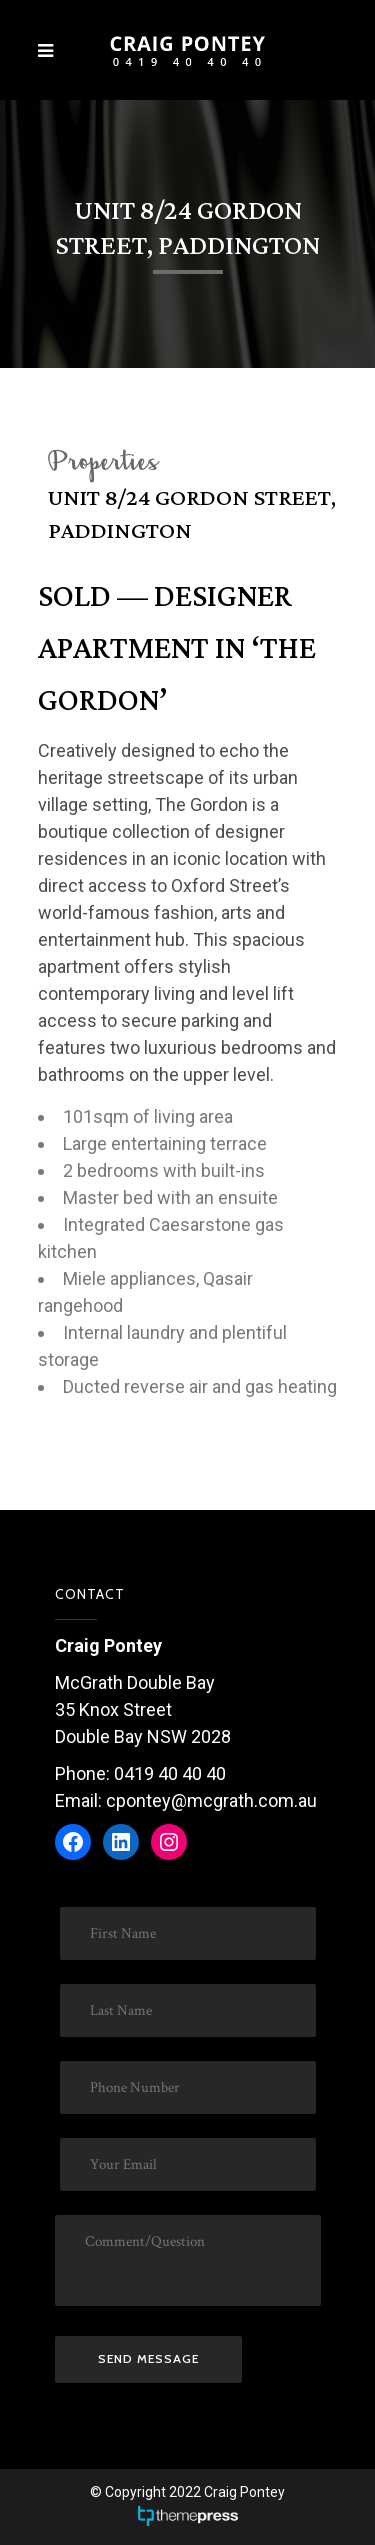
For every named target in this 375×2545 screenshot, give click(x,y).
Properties (102, 464)
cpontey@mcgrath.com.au (211, 1800)
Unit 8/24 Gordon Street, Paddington (192, 515)
